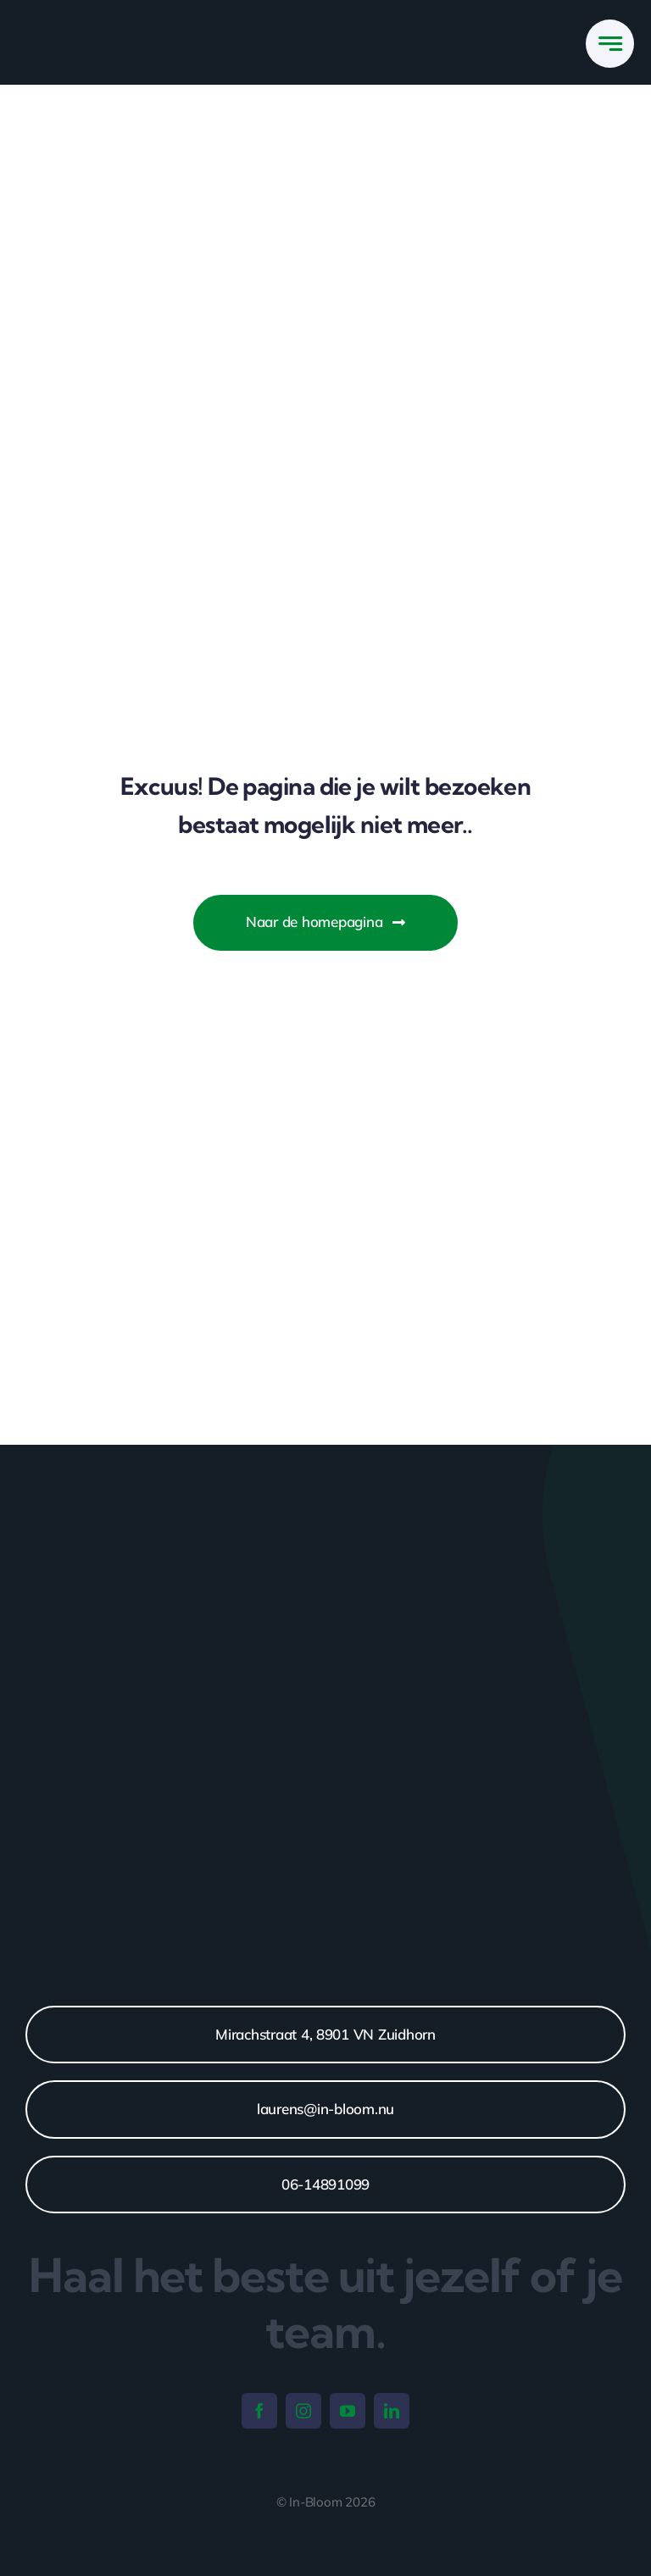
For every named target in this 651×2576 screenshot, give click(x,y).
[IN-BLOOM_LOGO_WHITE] (104, 25)
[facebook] (259, 2411)
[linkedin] (391, 2411)
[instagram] (303, 2411)
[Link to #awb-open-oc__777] (610, 43)
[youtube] (347, 2411)
